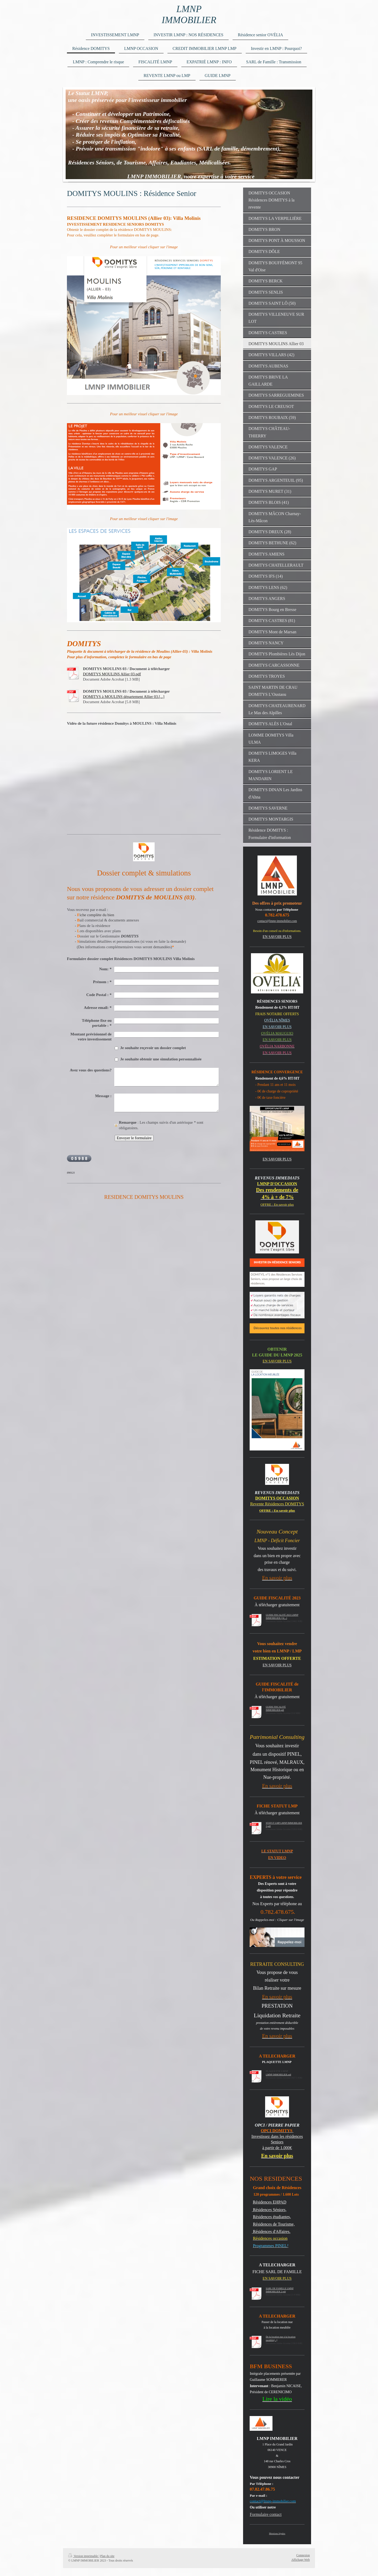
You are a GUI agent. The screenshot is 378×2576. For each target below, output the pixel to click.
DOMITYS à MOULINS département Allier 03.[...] (123, 696)
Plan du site (107, 2556)
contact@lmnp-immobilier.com (277, 921)
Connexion (303, 2555)
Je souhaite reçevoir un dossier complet (153, 1048)
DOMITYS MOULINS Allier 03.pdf (112, 674)
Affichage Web (300, 2560)
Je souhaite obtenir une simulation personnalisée (161, 1059)
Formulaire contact (265, 2514)
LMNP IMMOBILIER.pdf (278, 2074)
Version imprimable (83, 2556)
